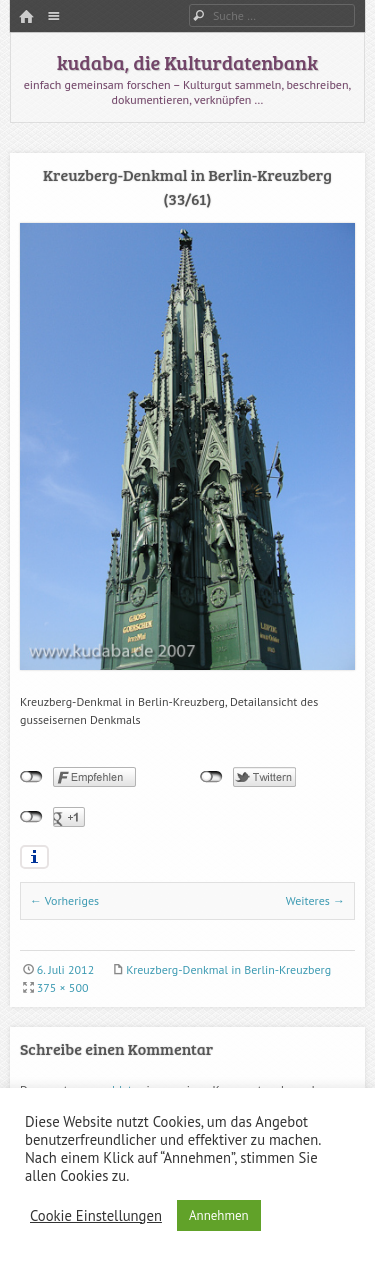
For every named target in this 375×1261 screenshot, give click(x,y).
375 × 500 (63, 987)
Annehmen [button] (219, 1215)
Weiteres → (315, 900)
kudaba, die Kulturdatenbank (187, 62)
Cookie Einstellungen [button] (96, 1216)
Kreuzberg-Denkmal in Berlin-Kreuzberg (228, 969)
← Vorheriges (64, 900)
